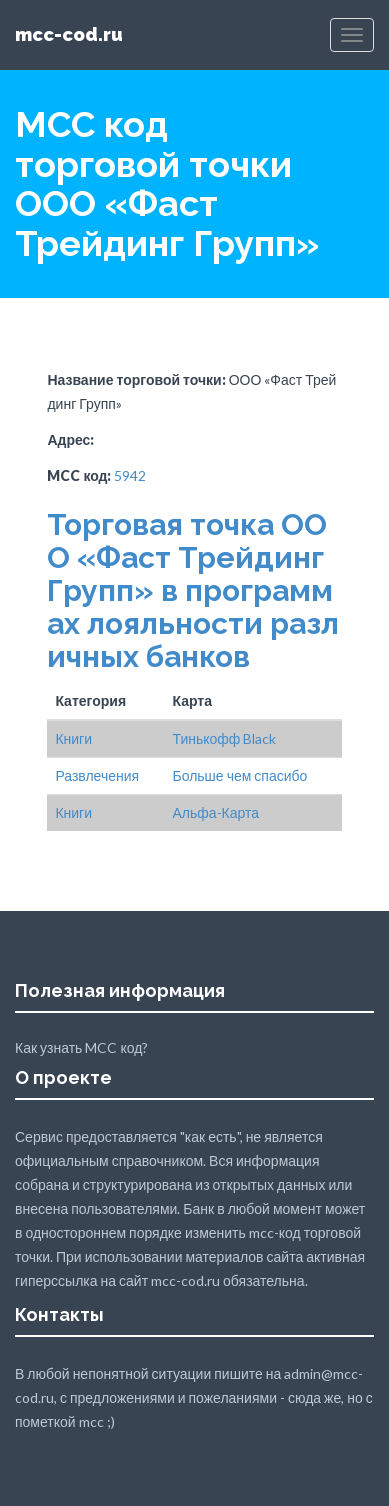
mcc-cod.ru (69, 34)
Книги (73, 738)
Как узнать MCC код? (81, 1047)
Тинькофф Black (224, 738)
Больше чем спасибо (239, 775)
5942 (130, 475)
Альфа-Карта (215, 812)
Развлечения (97, 775)
